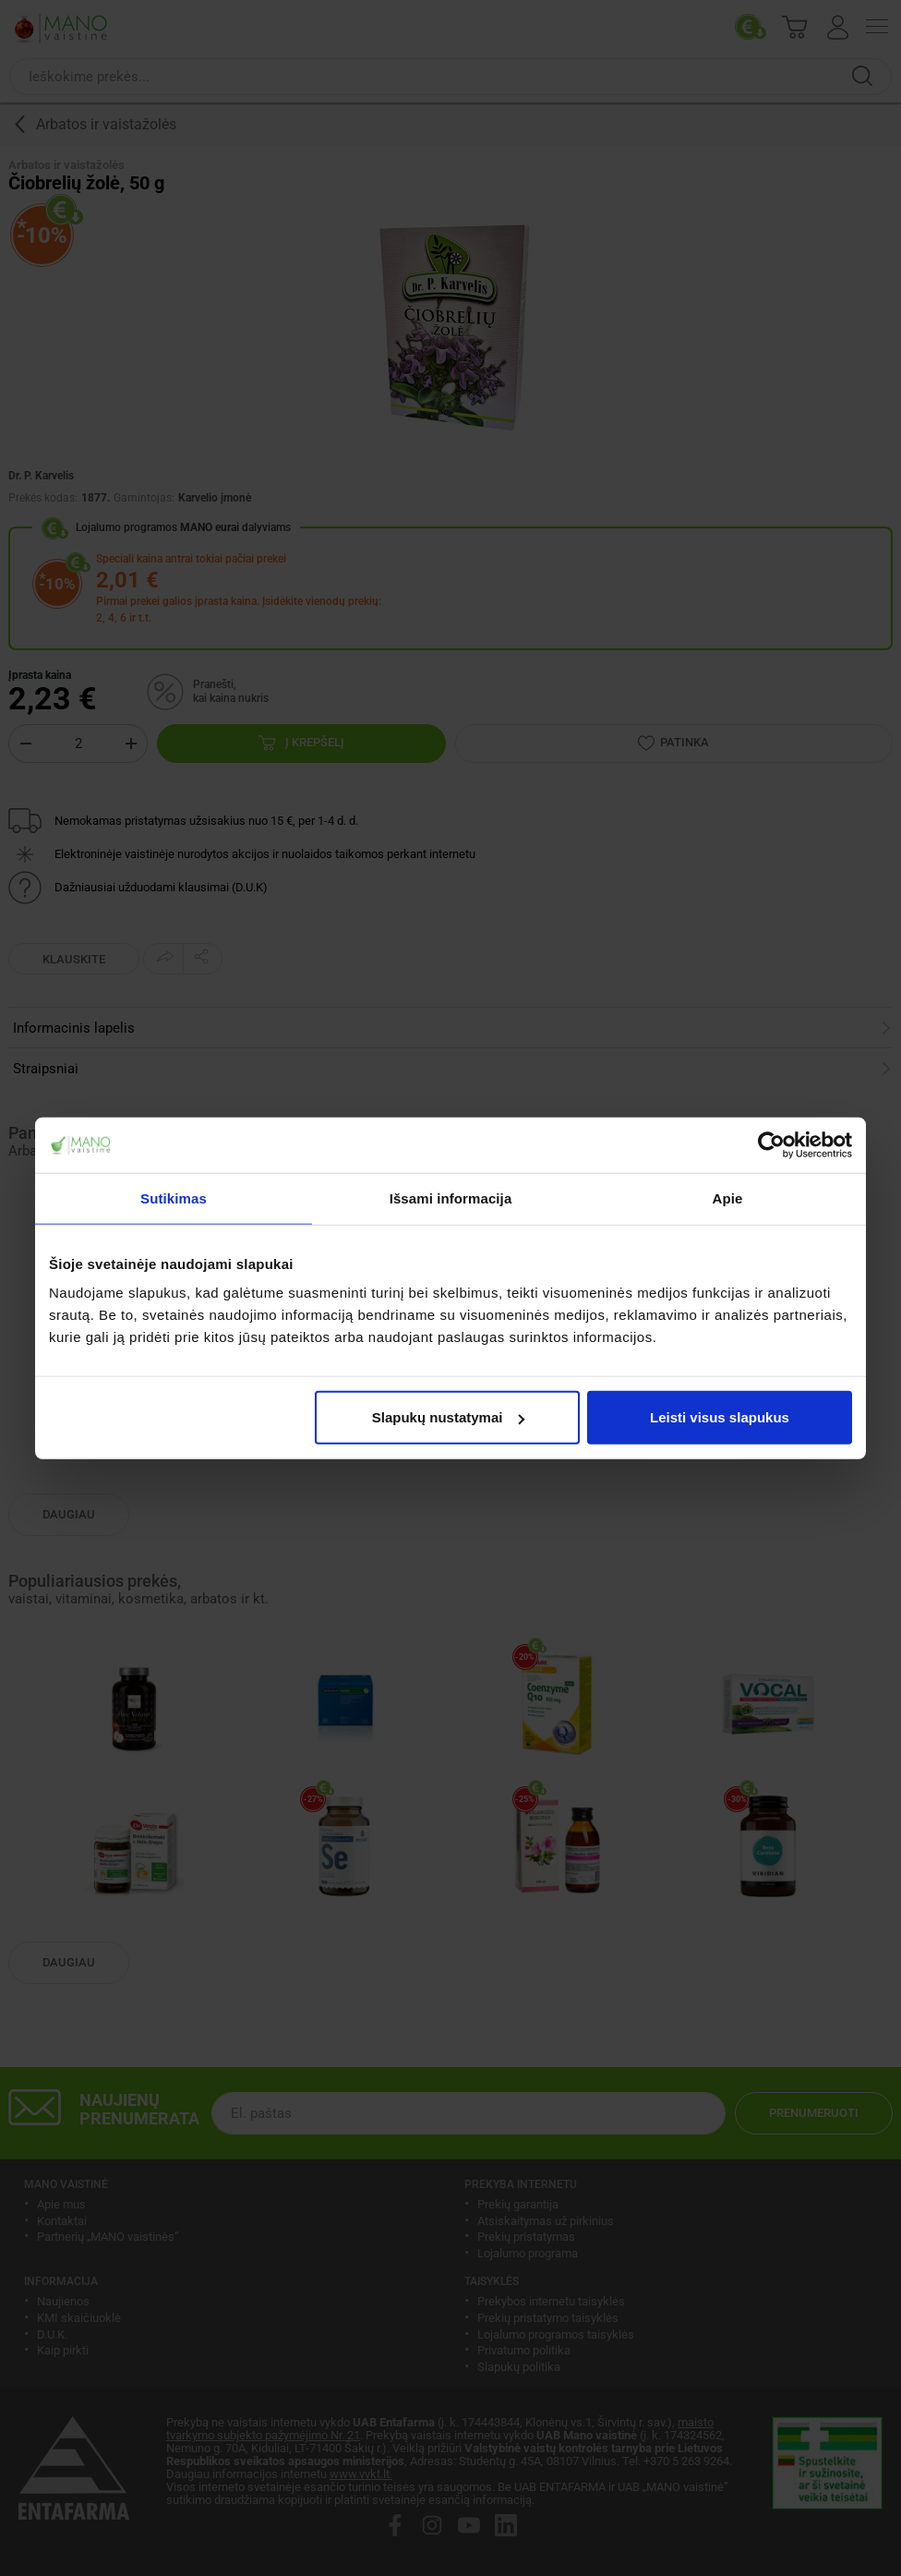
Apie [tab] (728, 1197)
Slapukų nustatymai (448, 1417)
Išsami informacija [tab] (451, 1197)
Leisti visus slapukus (719, 1417)
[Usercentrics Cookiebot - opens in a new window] (771, 1144)
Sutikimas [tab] (173, 1197)
